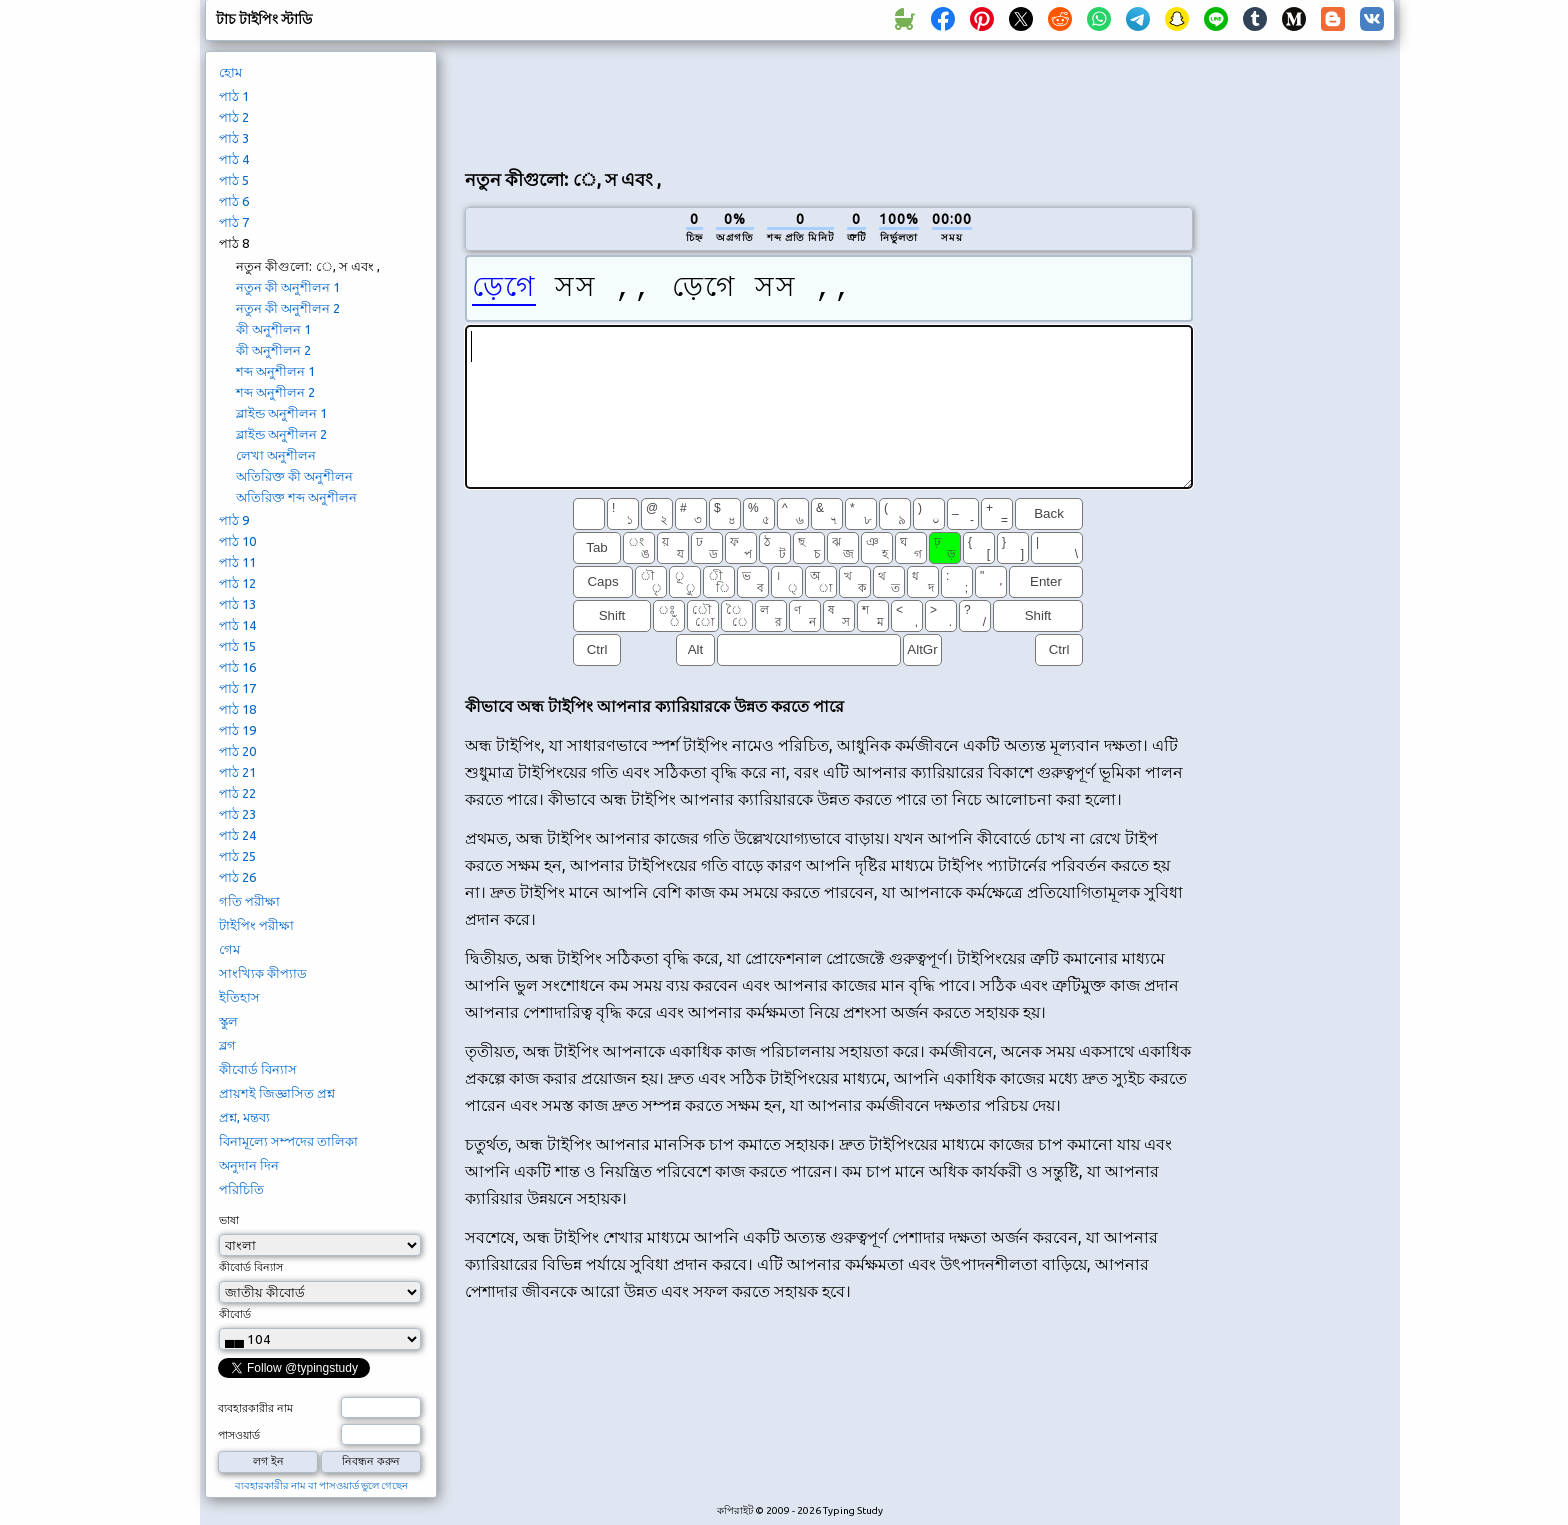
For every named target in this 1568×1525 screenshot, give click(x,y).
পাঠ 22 (237, 793)
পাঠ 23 (237, 814)
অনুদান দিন (249, 1165)
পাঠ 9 (234, 520)
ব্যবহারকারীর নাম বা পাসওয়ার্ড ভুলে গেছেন (321, 1485)
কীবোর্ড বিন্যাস (258, 1069)
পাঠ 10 (237, 541)
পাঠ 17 (237, 688)
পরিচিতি (241, 1189)
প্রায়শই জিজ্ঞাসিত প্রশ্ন (277, 1093)
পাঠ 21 (237, 772)
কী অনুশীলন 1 (273, 329)
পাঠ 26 (237, 877)
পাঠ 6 (234, 201)
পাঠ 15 (237, 646)
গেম (229, 949)
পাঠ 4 (234, 159)
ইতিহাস (239, 997)
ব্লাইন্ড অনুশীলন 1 (281, 413)
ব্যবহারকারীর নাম (255, 1408)
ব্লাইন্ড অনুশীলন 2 (281, 434)
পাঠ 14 (237, 625)
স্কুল (228, 1021)
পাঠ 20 (237, 751)
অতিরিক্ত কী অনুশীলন (294, 476)
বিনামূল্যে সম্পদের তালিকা (288, 1141)
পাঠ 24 (237, 835)
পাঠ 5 (234, 180)
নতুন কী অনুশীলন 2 (288, 308)
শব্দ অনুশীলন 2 (275, 392)
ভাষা (229, 1220)
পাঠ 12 (237, 583)
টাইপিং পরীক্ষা (256, 925)
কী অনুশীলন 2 (273, 350)
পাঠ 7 (234, 222)
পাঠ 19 (237, 730)
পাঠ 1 (234, 96)
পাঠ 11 (237, 562)
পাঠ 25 (237, 856)
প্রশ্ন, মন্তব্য (244, 1117)
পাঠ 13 (237, 604)
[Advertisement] (829, 101)
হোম (230, 72)
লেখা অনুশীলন (276, 455)
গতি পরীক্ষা (249, 901)
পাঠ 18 (237, 709)
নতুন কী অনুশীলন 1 (288, 287)
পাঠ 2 (234, 117)
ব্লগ (227, 1045)
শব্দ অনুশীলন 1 (275, 371)
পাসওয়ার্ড (239, 1435)
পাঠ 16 (237, 667)
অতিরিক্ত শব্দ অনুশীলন (296, 497)
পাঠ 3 (234, 138)
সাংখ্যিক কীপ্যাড (263, 973)
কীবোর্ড (235, 1314)
